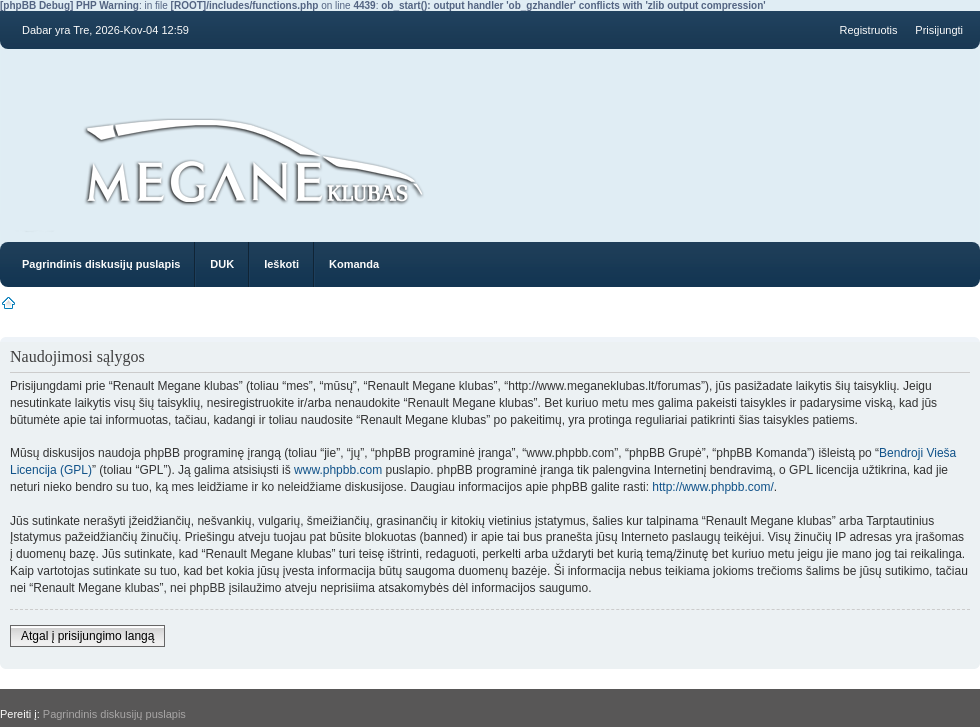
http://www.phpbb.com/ (712, 487)
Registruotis (868, 30)
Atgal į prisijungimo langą (87, 636)
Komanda (354, 264)
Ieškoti (281, 264)
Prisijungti (939, 30)
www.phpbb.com (338, 470)
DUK (222, 264)
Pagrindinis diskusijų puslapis (101, 264)
